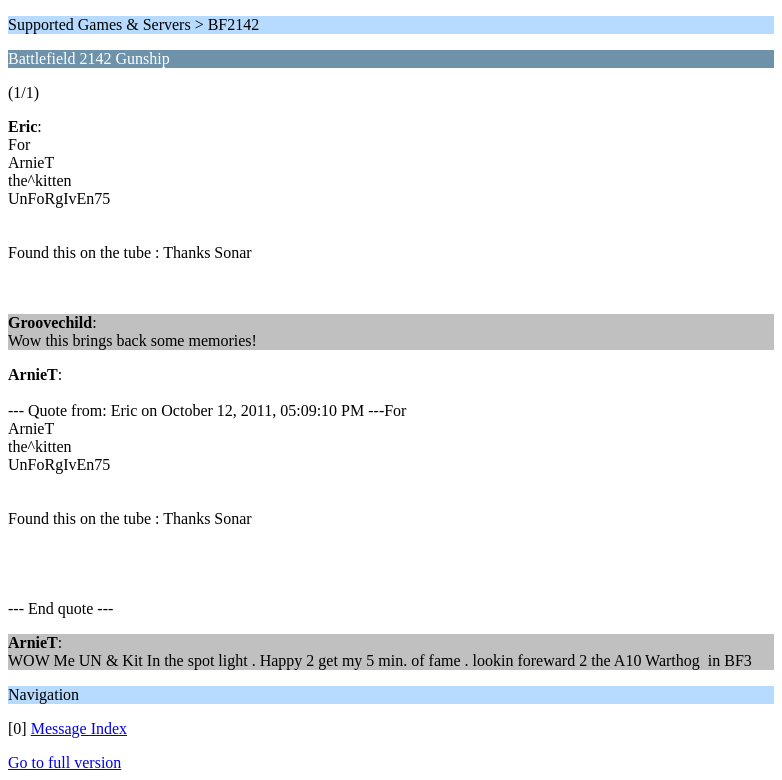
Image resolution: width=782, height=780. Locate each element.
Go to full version (64, 762)
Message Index (79, 728)
